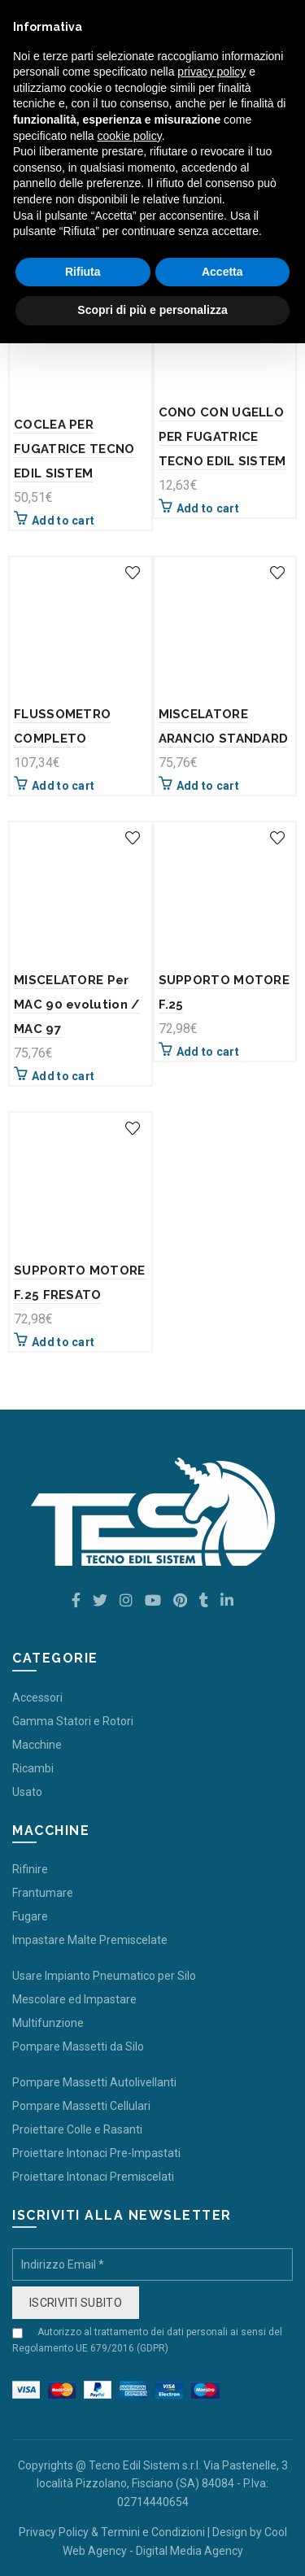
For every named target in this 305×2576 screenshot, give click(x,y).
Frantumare (42, 1892)
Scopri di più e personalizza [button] (152, 309)
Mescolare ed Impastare (74, 1999)
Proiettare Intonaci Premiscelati (93, 2176)
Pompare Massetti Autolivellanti (94, 2082)
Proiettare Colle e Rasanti (77, 2129)
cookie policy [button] (130, 135)
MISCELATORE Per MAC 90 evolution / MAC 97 (76, 1004)
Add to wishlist (133, 573)
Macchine (37, 1744)
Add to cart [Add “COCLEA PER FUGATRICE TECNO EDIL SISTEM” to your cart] (63, 520)
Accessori (37, 1697)
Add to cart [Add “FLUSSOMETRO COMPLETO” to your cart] (63, 785)
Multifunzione (48, 2022)
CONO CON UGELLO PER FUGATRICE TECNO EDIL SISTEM (222, 437)
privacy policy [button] (211, 71)
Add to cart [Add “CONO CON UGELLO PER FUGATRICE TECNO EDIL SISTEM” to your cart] (207, 508)
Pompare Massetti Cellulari (81, 2105)
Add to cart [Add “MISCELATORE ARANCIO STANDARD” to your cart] (207, 785)
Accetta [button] (222, 271)
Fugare (30, 1916)
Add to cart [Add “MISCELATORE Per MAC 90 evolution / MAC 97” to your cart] (63, 1076)
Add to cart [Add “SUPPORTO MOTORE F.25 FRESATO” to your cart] (63, 1342)
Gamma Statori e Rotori (72, 1721)
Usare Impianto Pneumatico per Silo (104, 1975)
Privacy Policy (54, 2532)
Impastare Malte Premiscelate (90, 1939)
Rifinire (30, 1869)
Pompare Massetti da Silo (78, 2046)
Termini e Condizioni (153, 2532)
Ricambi (33, 1768)
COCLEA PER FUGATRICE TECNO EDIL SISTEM (74, 449)
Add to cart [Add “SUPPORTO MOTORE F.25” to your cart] (207, 1051)
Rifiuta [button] (83, 271)
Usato (27, 1791)
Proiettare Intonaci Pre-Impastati (96, 2153)
